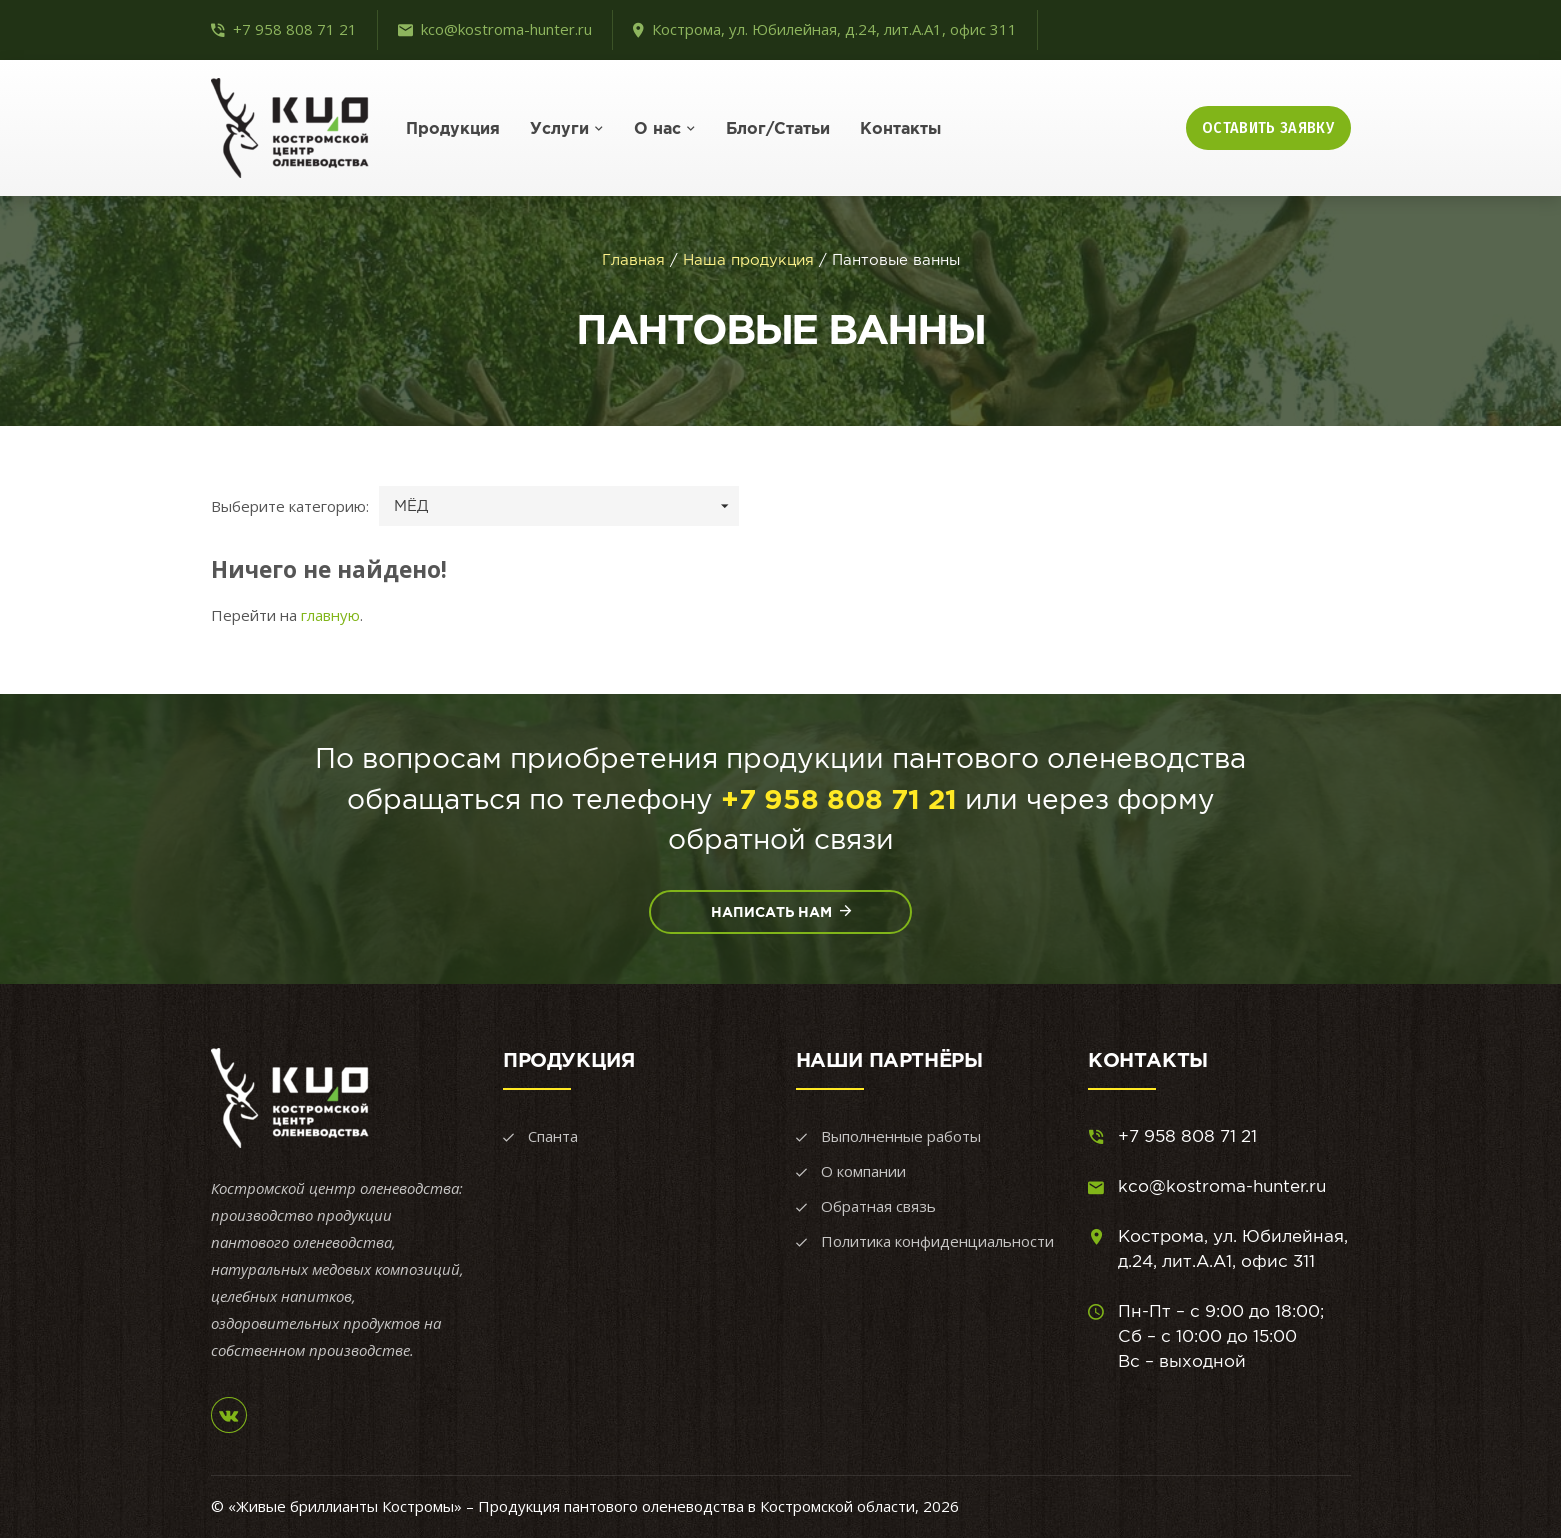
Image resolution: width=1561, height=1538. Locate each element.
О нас (657, 128)
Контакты (900, 128)
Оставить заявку (1268, 127)
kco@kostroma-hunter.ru (506, 29)
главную (330, 615)
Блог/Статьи (778, 128)
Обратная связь (878, 1206)
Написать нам (781, 911)
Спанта (553, 1136)
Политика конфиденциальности (937, 1241)
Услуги (559, 128)
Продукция (453, 128)
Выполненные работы (901, 1136)
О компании (863, 1171)
